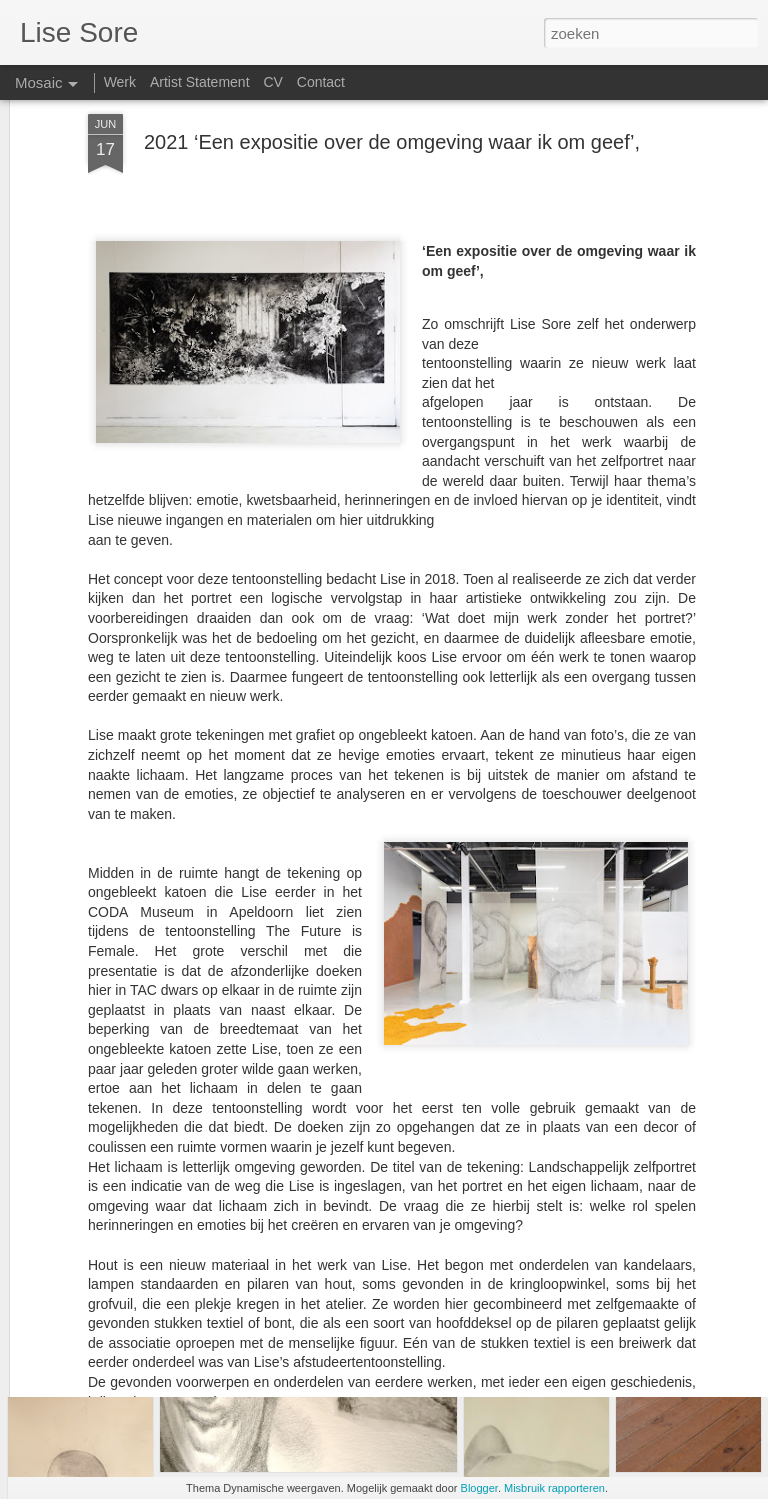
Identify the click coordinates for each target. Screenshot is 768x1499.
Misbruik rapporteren (554, 1488)
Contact (321, 82)
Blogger (479, 1488)
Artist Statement (200, 82)
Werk (120, 82)
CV (272, 82)
